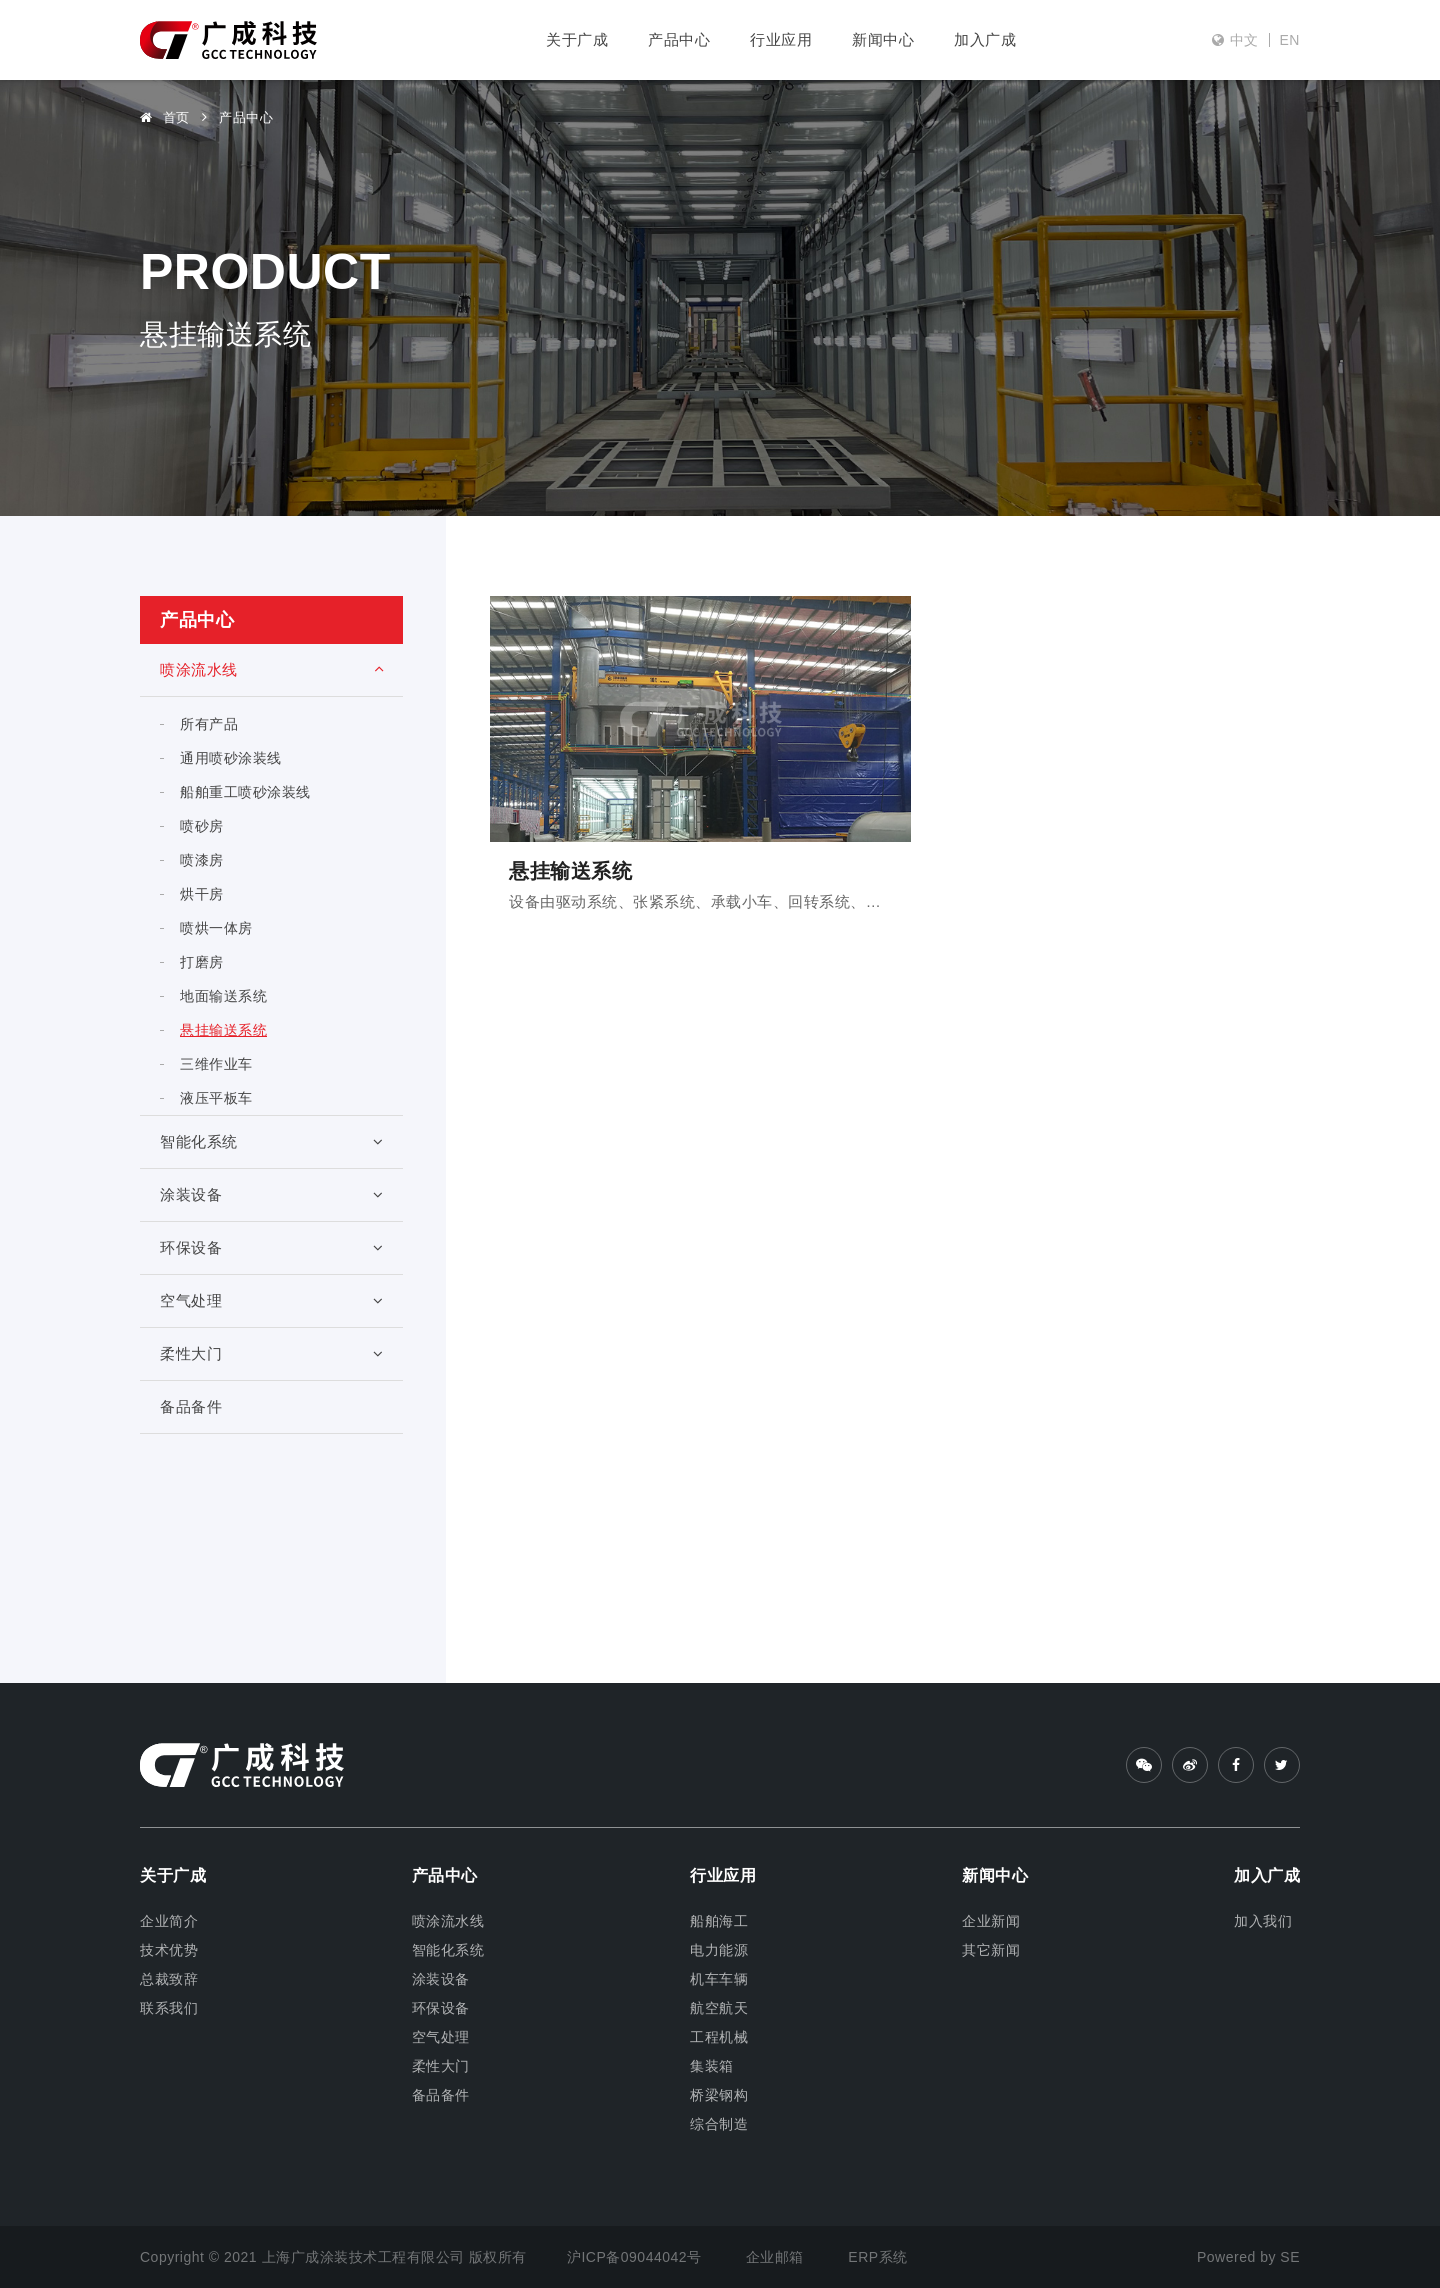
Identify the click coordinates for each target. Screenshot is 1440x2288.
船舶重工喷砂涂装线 (245, 792)
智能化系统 (271, 1141)
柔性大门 (271, 1353)
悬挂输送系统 (223, 1030)
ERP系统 (877, 2257)
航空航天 (719, 2008)
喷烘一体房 (216, 928)
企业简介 (169, 1921)
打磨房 (202, 962)
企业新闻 (991, 1921)
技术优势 (169, 1950)
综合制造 (719, 2124)
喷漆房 (202, 860)
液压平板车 (216, 1098)
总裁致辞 (169, 1979)
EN (1290, 40)
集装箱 (712, 2066)
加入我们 (1263, 1921)
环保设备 (271, 1247)
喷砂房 (202, 826)
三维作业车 (216, 1064)
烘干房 (202, 894)
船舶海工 (719, 1921)
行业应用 (781, 39)
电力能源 (719, 1950)
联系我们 (169, 2008)
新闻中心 (883, 39)
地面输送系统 (223, 996)
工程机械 (719, 2037)
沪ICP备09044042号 (636, 2257)
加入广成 (985, 39)
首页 (165, 117)
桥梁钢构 (719, 2095)
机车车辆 (719, 1979)
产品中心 (679, 39)
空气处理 (271, 1300)
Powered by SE (1248, 2257)
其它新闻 (991, 1950)
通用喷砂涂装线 (231, 758)
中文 (1244, 40)
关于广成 (577, 39)
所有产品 (209, 724)
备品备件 (191, 1406)
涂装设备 (271, 1194)
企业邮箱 (775, 2257)
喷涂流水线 (271, 669)
